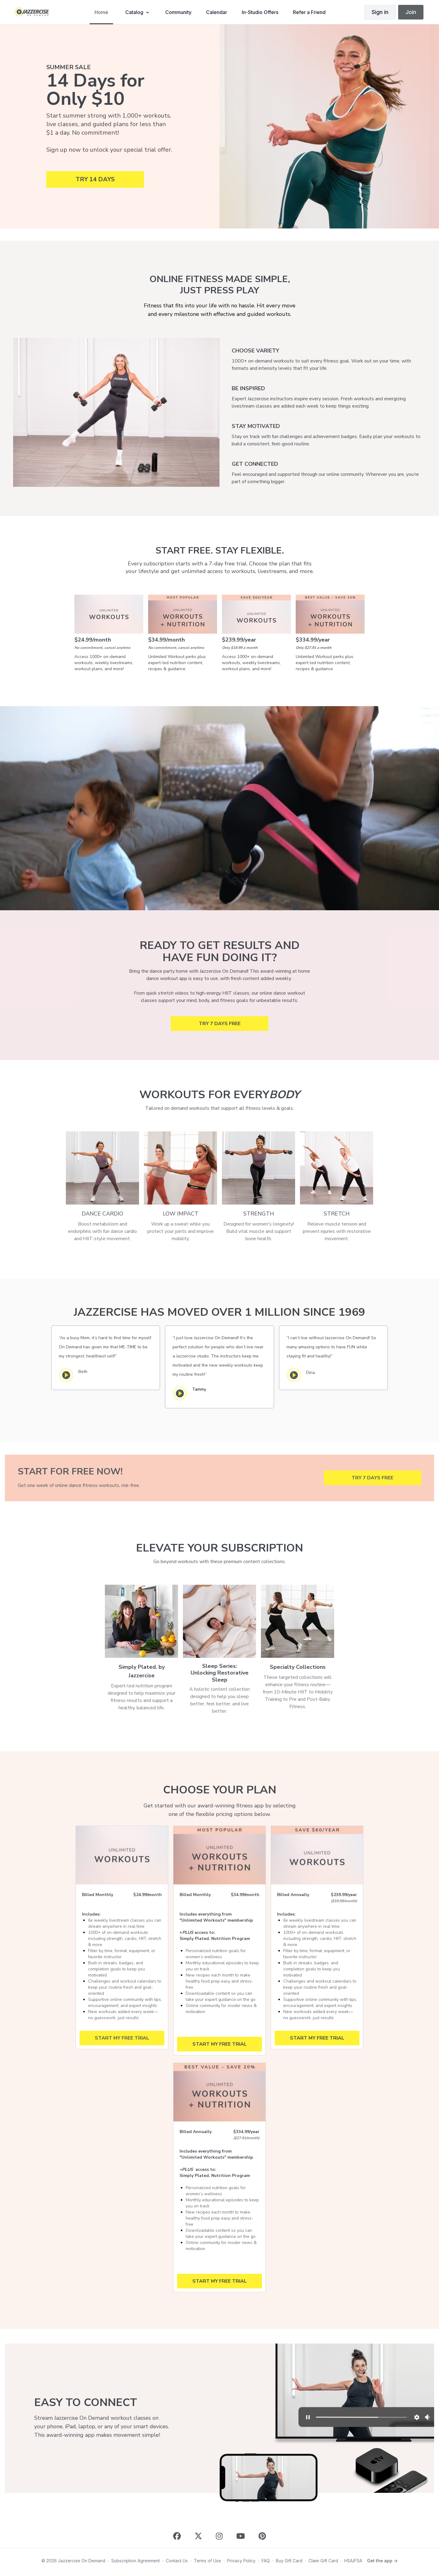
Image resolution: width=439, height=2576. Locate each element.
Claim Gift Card (323, 2560)
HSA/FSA (353, 2560)
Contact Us (177, 2560)
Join (410, 12)
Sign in (380, 12)
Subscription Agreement (135, 2560)
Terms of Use (207, 2560)
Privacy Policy (241, 2560)
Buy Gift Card (289, 2560)
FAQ (266, 2560)
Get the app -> (382, 2560)
